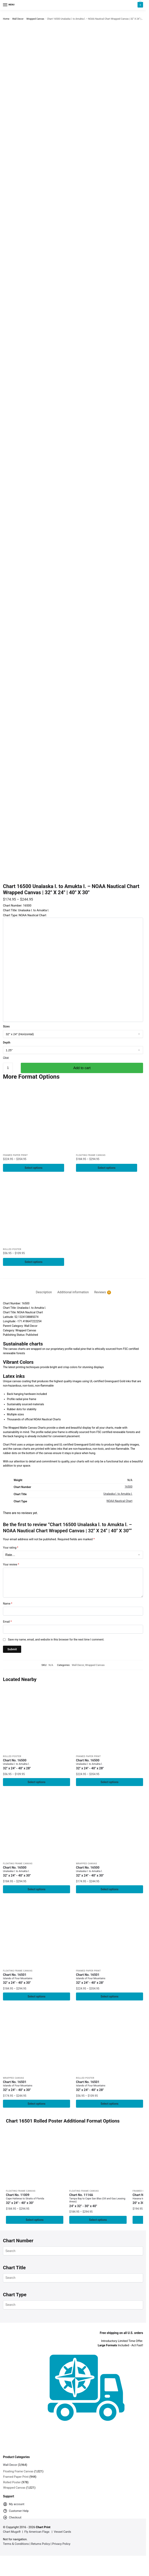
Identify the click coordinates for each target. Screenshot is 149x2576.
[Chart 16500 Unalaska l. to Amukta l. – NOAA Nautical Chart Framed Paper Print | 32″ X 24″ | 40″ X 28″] (36, 1109)
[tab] (44, 1280)
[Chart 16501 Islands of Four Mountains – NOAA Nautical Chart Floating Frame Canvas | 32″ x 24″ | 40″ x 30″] (36, 1925)
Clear (6, 1048)
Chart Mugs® (12, 2523)
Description (44, 1284)
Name (7, 1594)
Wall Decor (18, 18)
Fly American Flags (36, 2523)
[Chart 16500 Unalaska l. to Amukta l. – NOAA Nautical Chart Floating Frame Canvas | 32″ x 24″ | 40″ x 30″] (109, 1109)
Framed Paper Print (15, 1146)
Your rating (10, 1538)
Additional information (73, 1284)
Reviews (100, 1284)
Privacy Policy (61, 2535)
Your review (11, 1556)
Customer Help (16, 2503)
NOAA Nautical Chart (119, 1492)
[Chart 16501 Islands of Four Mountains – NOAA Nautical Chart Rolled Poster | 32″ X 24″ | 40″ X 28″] (109, 2032)
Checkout (12, 2509)
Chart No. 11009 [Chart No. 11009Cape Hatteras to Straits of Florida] (34, 2190)
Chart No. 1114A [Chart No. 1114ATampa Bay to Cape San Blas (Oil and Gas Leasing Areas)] (98, 2191)
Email (7, 1612)
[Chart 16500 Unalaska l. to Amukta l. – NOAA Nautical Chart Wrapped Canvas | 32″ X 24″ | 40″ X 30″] (109, 1817)
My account (13, 2496)
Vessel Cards (62, 2523)
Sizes (6, 1017)
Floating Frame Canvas (90, 1146)
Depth (6, 1033)
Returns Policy (40, 2535)
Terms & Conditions (16, 2535)
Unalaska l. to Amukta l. (117, 1485)
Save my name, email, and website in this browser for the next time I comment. (56, 1631)
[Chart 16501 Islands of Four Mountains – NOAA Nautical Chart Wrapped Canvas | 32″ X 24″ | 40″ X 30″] (36, 2032)
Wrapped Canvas (35, 18)
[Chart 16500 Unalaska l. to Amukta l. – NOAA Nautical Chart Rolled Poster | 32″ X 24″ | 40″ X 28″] (36, 1203)
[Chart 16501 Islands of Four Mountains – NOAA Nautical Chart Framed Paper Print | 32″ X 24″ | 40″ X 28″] (109, 1925)
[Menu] (9, 5)
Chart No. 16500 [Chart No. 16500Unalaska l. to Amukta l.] (36, 1756)
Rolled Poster (12, 1240)
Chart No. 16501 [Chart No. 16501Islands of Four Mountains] (36, 1970)
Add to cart (81, 1059)
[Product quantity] (8, 1059)
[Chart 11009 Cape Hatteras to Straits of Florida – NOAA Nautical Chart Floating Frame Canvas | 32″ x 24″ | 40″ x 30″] (34, 2150)
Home (6, 18)
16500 (128, 1478)
